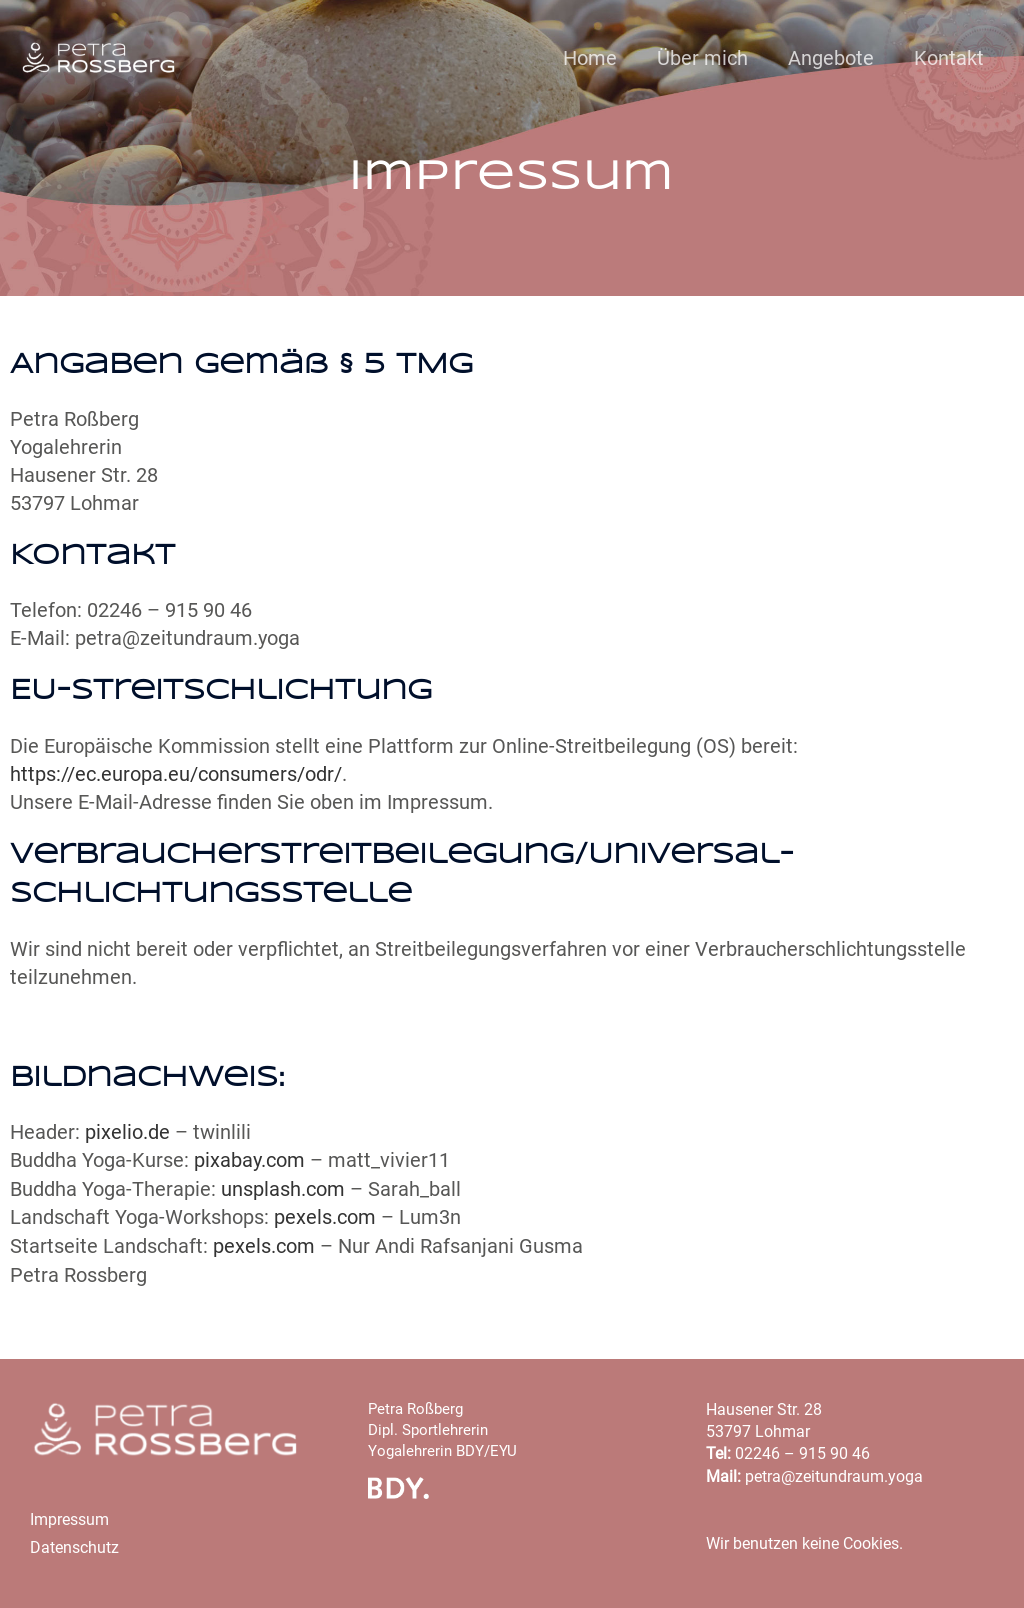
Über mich (702, 58)
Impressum (69, 1515)
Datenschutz (74, 1544)
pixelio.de (127, 1131)
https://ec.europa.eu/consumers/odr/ (176, 774)
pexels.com (325, 1215)
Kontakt (949, 58)
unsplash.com (283, 1187)
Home (590, 58)
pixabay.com (249, 1159)
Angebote (831, 58)
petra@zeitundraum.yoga (834, 1472)
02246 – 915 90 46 (802, 1450)
